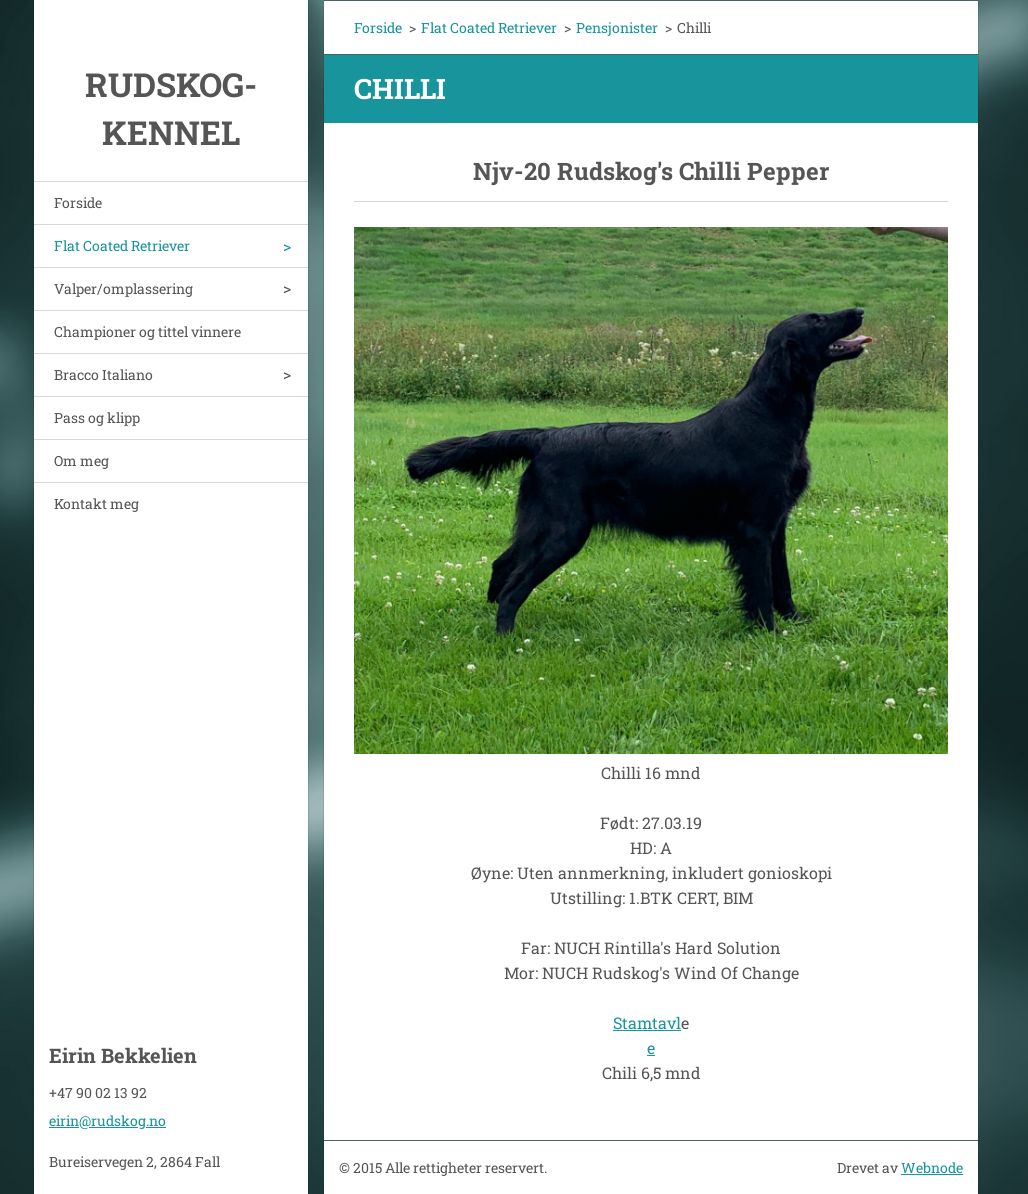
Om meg (81, 460)
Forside (78, 202)
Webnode (932, 1167)
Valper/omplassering (123, 288)
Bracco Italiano (103, 374)
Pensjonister (617, 27)
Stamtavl (647, 1022)
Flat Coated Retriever (122, 245)
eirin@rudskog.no (107, 1120)
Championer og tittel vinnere (147, 331)
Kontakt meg (96, 503)
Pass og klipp (97, 417)
